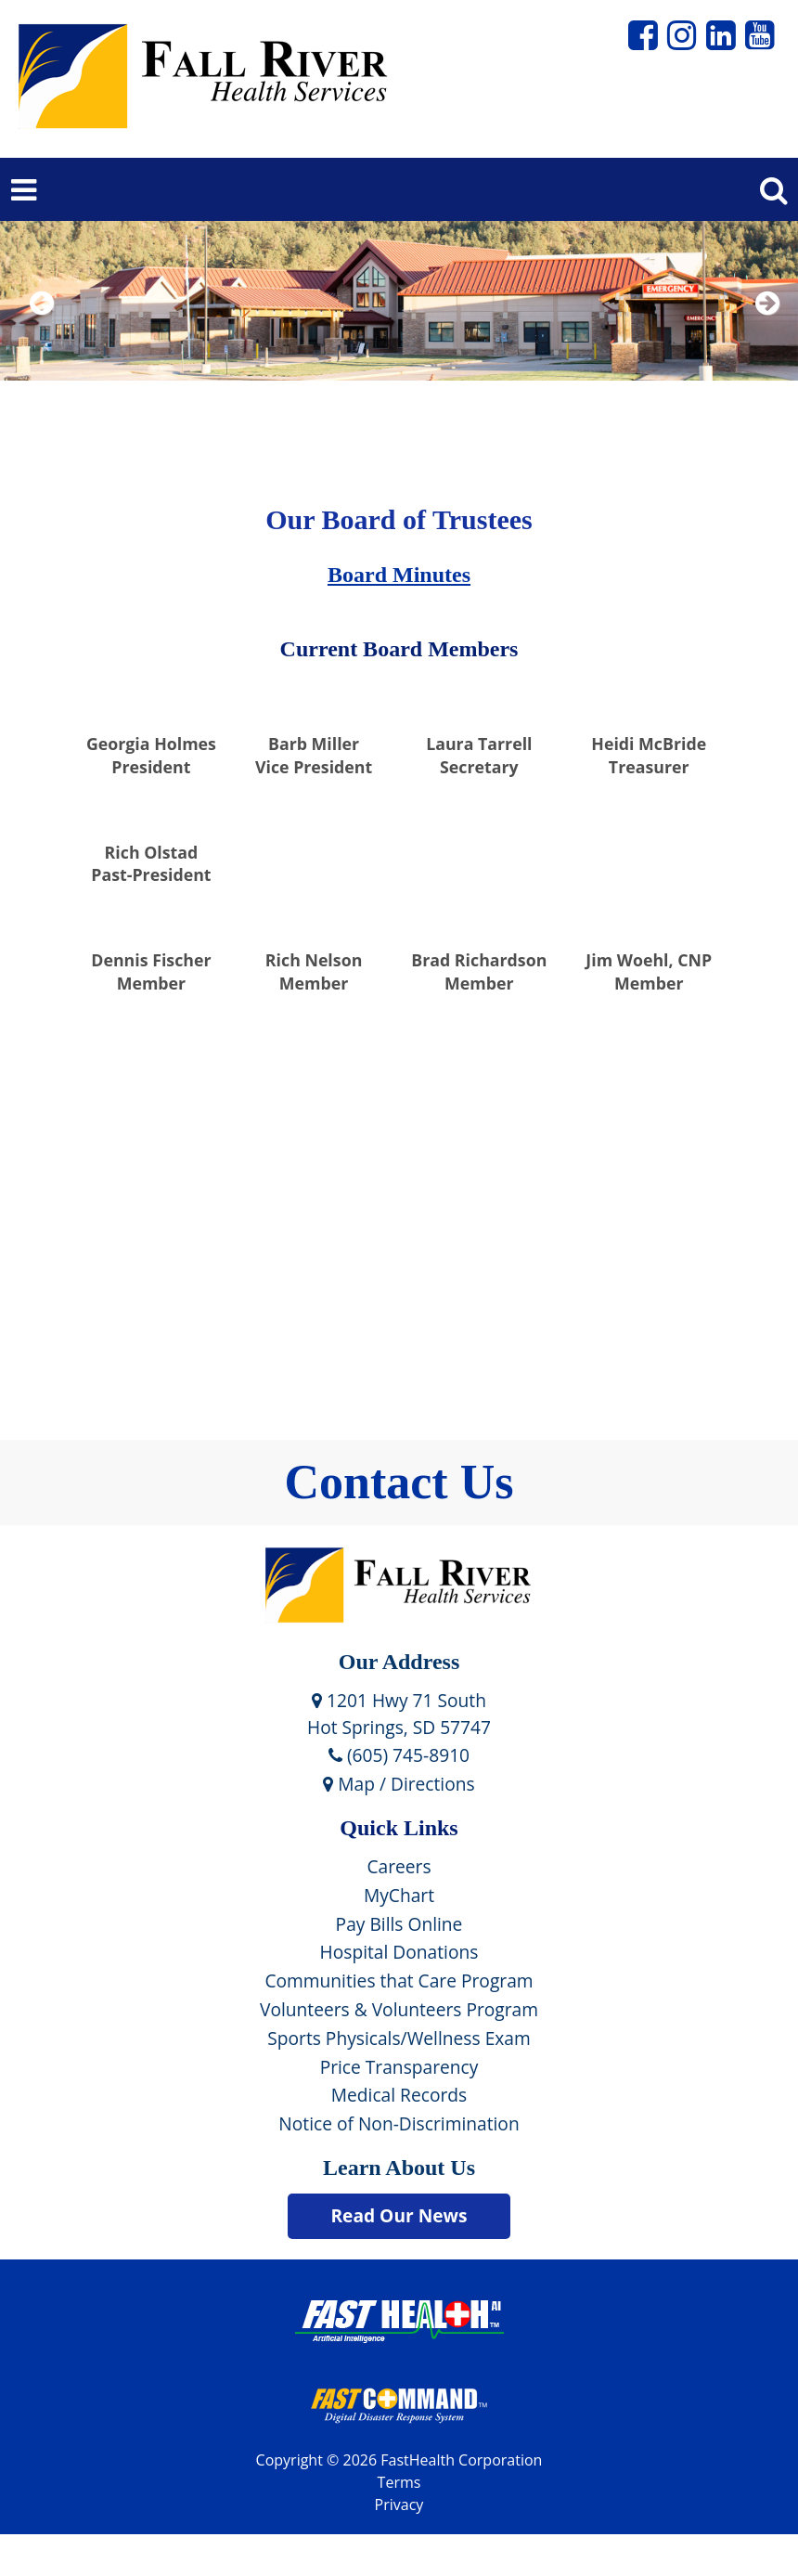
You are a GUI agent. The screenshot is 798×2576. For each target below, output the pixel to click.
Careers (399, 1866)
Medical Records (399, 2094)
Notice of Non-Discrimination (398, 2123)
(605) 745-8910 (399, 1754)
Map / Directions (398, 1783)
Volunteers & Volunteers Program (399, 2009)
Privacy (399, 2504)
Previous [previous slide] (42, 327)
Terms (399, 2482)
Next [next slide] (763, 327)
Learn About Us (399, 2167)
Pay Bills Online (399, 1923)
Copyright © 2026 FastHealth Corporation (399, 2460)
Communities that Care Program (398, 1980)
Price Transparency (399, 2066)
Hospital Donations (399, 1951)
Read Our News (398, 2215)
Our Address (399, 1662)
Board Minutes (399, 575)
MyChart (399, 1895)
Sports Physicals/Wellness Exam (399, 2038)
